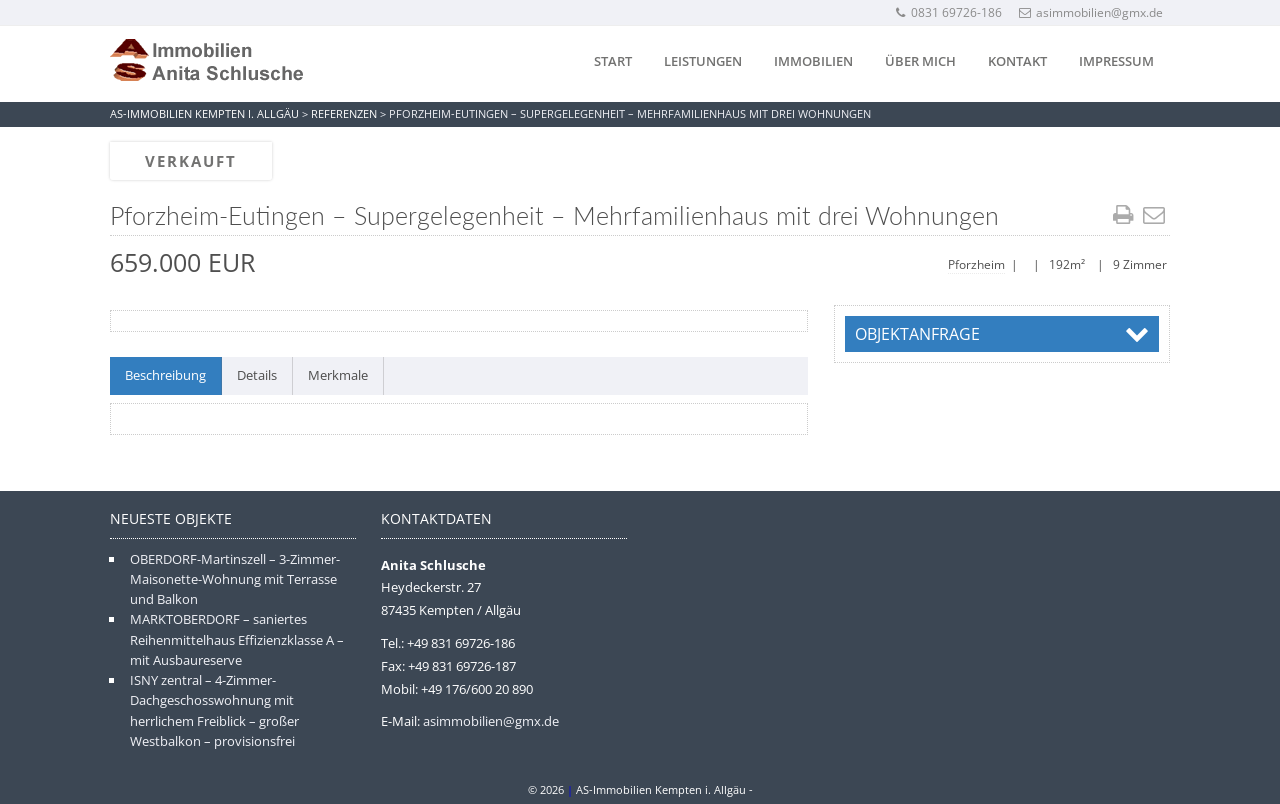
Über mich (920, 61)
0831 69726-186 (948, 12)
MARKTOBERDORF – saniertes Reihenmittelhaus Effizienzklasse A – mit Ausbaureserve (237, 639)
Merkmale (338, 375)
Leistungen (703, 61)
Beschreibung (165, 375)
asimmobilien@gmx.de (1091, 12)
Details (257, 375)
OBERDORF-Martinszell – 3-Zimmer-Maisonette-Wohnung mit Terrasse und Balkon (235, 579)
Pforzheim (976, 264)
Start (613, 61)
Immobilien (813, 61)
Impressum (1116, 61)
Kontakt (1017, 61)
